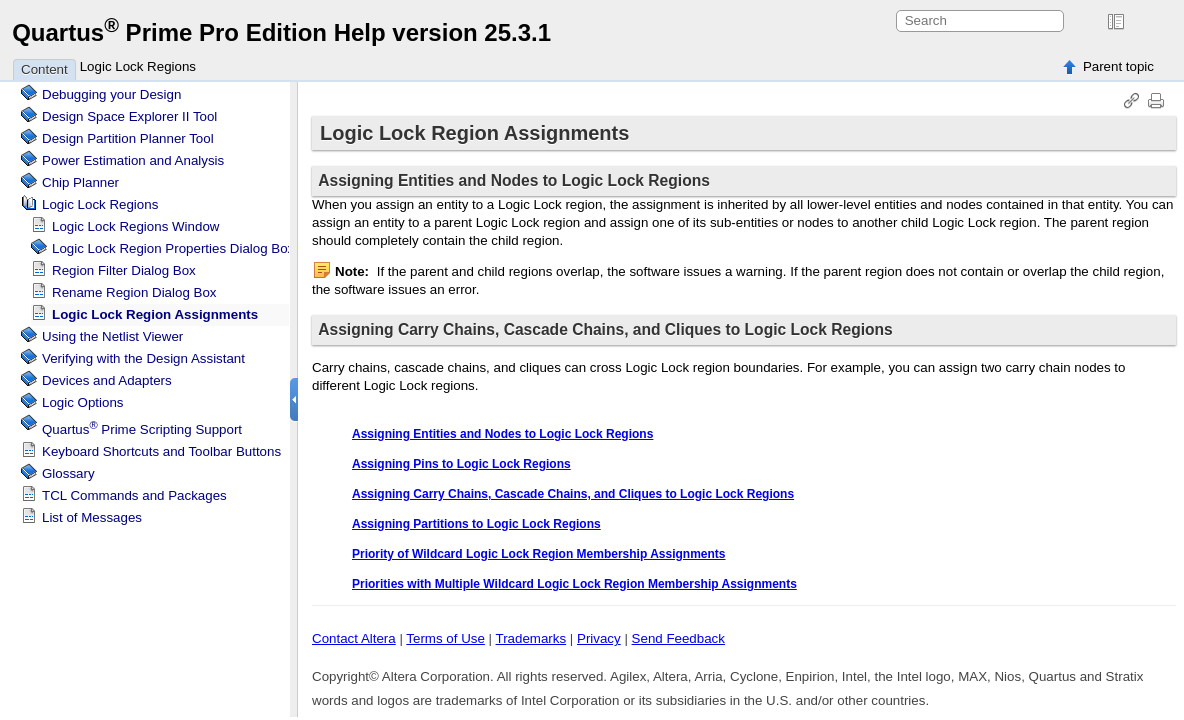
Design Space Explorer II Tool (129, 116)
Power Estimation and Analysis (133, 160)
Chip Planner (80, 182)
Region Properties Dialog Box (173, 248)
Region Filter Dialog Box (124, 270)
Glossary (68, 473)
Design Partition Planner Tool (128, 138)
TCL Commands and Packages (134, 495)
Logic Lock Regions (138, 66)
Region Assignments (155, 314)
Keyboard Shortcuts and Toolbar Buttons (161, 451)
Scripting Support (142, 429)
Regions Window (135, 226)
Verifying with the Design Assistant (143, 358)
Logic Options (83, 402)
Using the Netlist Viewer (112, 336)
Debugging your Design (111, 94)
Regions (100, 204)
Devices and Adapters (107, 380)
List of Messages (92, 517)
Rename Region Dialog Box (134, 292)
